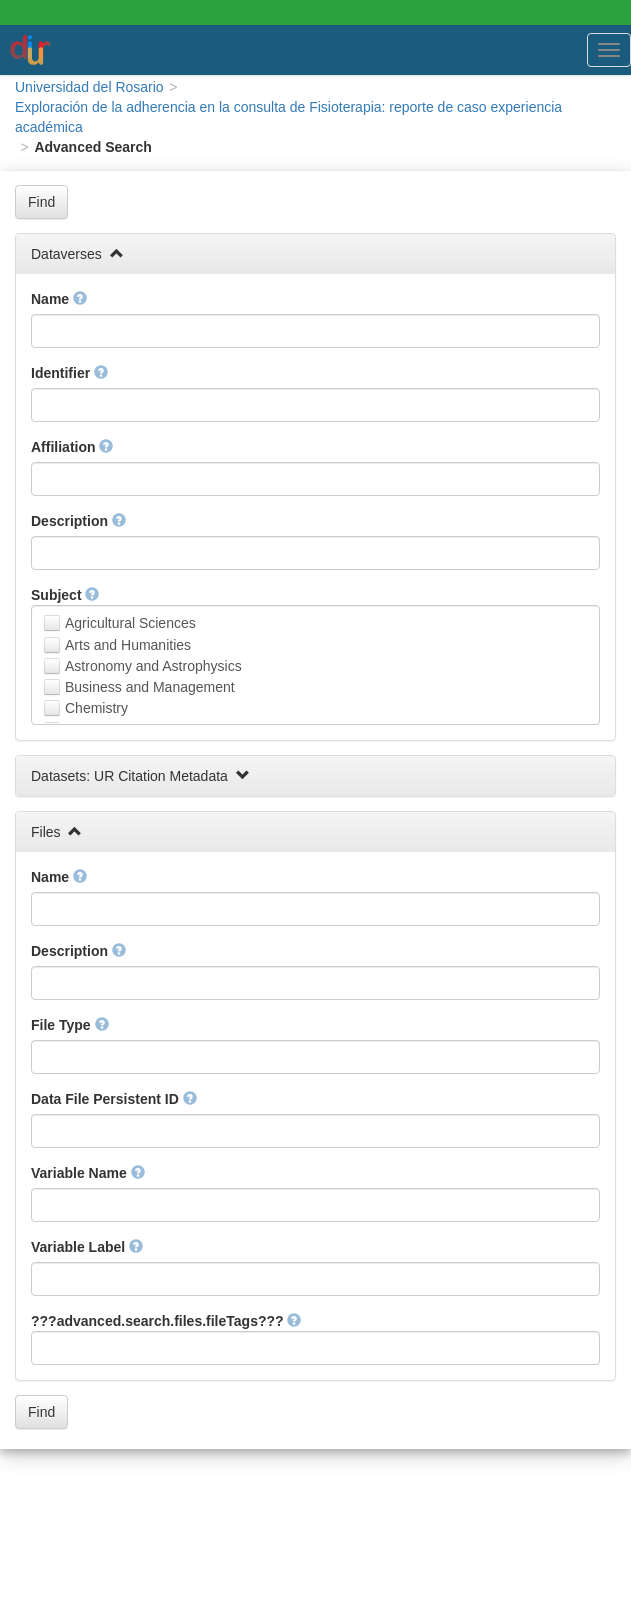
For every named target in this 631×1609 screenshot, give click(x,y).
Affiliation (72, 447)
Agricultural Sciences (130, 623)
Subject (65, 595)
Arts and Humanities (128, 645)
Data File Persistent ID (114, 1099)
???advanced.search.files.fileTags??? (166, 1321)
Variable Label (87, 1247)
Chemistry (96, 708)
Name (59, 299)
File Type (70, 1025)
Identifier (69, 373)
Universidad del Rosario (89, 87)
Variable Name (88, 1173)
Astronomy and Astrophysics (153, 666)
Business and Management (150, 687)
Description (78, 521)
